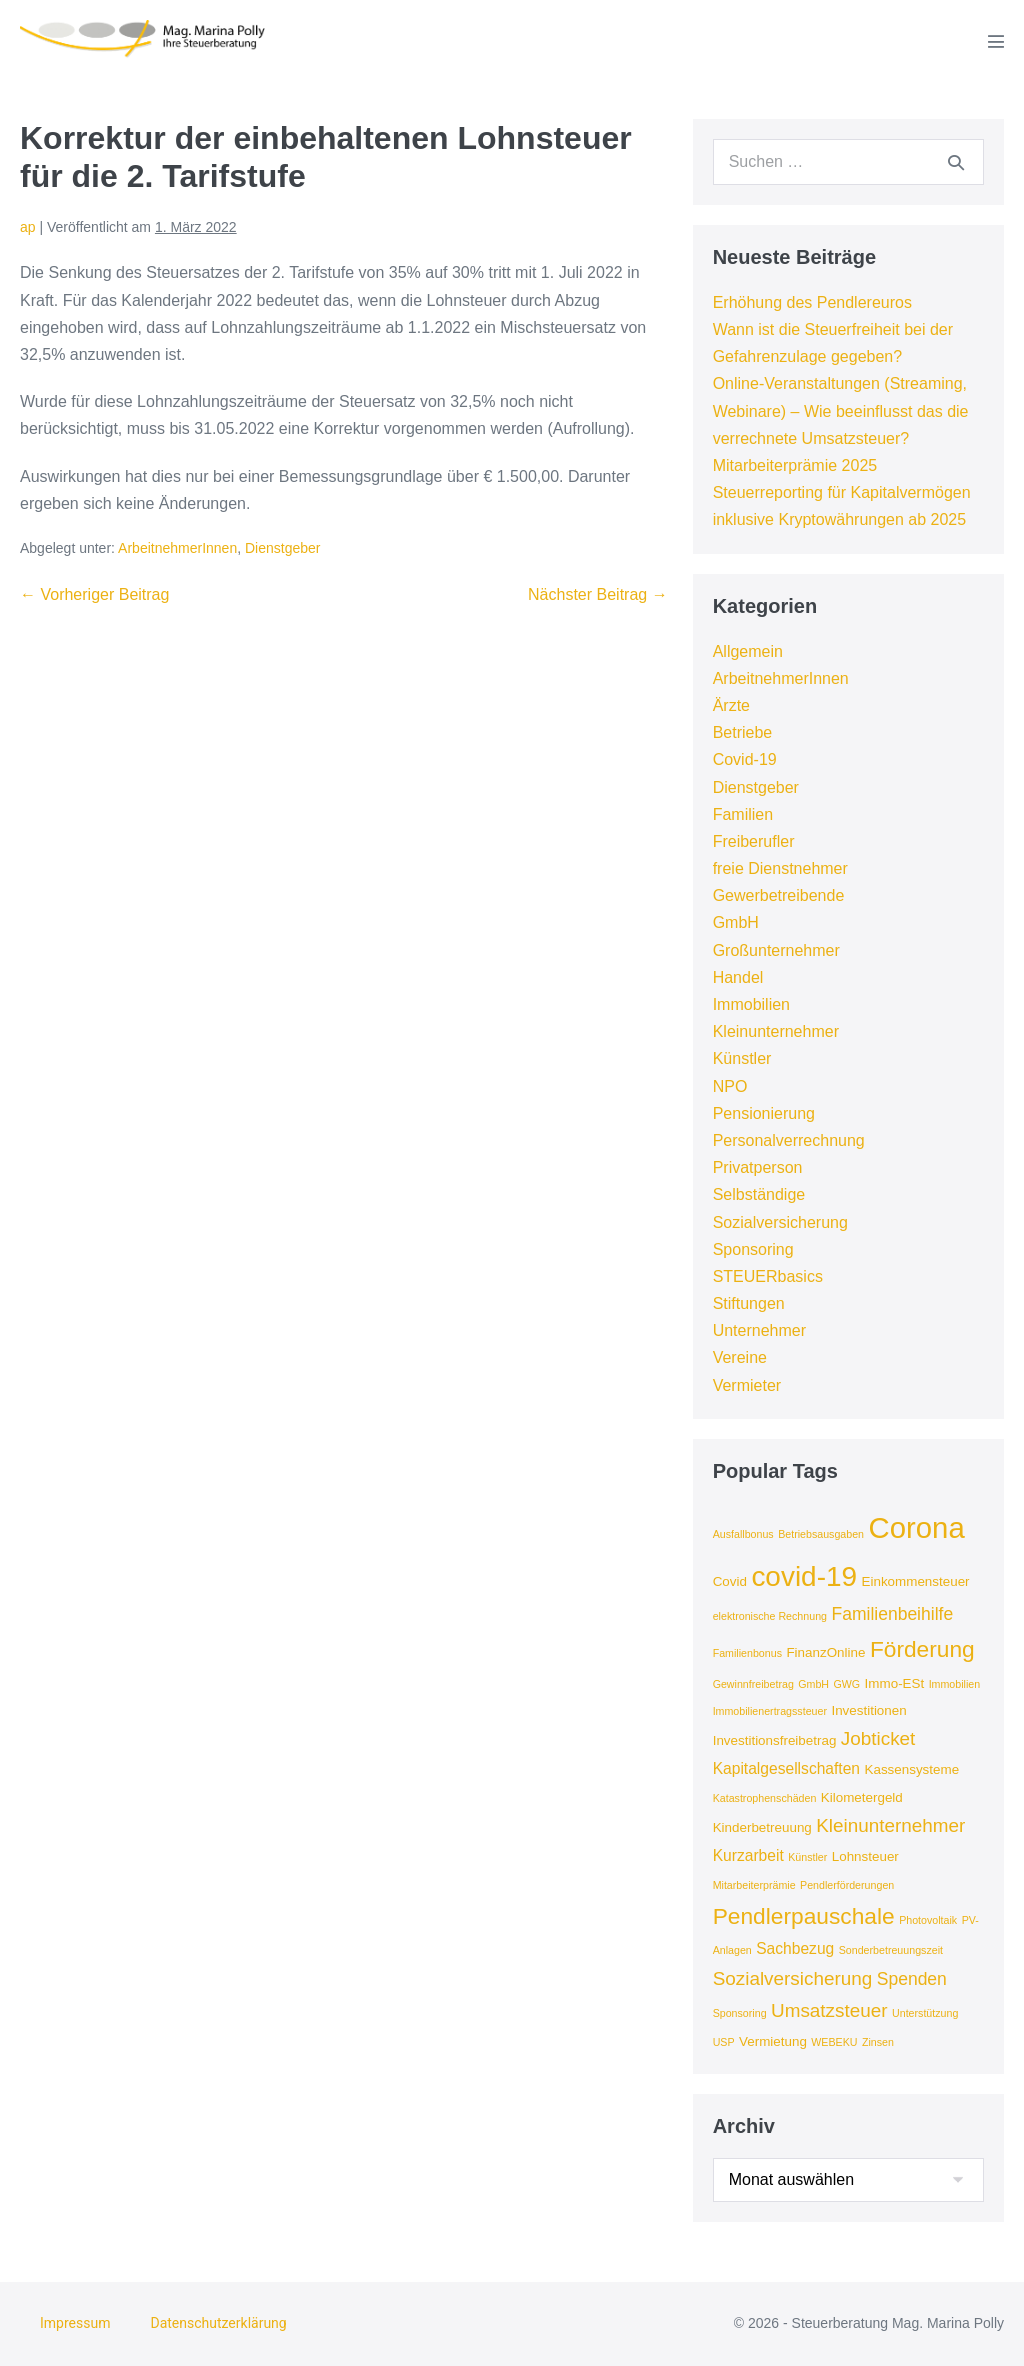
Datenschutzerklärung (218, 2323)
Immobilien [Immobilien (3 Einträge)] (955, 1684)
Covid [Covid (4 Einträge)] (730, 1581)
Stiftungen (749, 1303)
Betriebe (743, 732)
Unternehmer (759, 1330)
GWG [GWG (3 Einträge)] (847, 1684)
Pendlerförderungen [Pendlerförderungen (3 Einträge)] (847, 1885)
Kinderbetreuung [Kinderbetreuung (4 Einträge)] (762, 1827)
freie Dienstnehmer (780, 868)
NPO (730, 1086)
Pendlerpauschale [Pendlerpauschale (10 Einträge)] (804, 1916)
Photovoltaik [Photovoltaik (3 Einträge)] (928, 1920)
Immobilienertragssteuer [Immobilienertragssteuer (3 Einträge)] (770, 1711)
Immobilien (751, 1004)
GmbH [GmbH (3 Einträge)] (813, 1684)
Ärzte (731, 705)
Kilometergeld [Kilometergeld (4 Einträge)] (862, 1797)
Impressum (75, 2323)
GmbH (736, 922)
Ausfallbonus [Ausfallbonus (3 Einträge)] (743, 1534)
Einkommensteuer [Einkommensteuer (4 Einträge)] (916, 1581)
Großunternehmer (776, 950)
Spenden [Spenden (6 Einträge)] (912, 1979)
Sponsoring (753, 1249)
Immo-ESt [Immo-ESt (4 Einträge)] (895, 1683)
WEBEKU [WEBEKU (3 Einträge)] (834, 2042)
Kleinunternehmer (776, 1031)
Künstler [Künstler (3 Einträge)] (807, 1857)
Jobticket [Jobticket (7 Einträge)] (878, 1738)
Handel (738, 977)
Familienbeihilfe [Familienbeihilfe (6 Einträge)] (892, 1614)
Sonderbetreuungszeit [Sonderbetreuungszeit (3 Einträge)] (891, 1950)
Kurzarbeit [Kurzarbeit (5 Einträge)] (748, 1855)
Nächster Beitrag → (598, 594)
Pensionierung (764, 1113)
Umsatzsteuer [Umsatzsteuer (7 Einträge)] (829, 2010)
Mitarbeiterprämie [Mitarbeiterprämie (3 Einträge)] (754, 1885)
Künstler (742, 1058)
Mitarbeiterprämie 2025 (795, 465)
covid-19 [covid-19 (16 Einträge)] (804, 1576)
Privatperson (758, 1167)
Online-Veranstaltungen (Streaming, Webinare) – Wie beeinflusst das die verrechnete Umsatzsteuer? (841, 410)
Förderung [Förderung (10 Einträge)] (922, 1649)
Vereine (740, 1357)
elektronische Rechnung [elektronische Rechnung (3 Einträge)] (770, 1616)
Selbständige (759, 1194)
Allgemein (748, 651)
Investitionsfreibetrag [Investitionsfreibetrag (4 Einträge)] (775, 1740)
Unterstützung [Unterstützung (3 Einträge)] (925, 2013)
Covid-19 (745, 759)
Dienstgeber (283, 548)
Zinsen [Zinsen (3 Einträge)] (878, 2042)
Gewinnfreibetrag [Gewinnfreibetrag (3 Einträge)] (753, 1684)
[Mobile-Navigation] (996, 41)
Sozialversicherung (780, 1222)
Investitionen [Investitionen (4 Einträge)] (868, 1710)
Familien (743, 814)
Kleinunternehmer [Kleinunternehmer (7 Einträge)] (890, 1825)
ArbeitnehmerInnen (177, 548)
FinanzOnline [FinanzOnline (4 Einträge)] (825, 1652)
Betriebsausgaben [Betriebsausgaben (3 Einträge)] (821, 1534)
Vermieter (747, 1385)
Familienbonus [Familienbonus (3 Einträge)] (747, 1653)
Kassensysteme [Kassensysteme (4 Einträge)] (911, 1769)
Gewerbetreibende (779, 895)
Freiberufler (754, 841)
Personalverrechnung (789, 1140)
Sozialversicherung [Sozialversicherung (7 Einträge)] (793, 1978)
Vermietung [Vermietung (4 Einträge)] (773, 2041)
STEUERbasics (768, 1276)
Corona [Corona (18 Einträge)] (917, 1527)
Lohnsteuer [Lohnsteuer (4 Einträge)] (865, 1856)
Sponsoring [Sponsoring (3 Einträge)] (740, 2013)
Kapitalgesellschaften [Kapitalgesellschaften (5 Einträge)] (786, 1768)
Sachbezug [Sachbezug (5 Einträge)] (795, 1948)
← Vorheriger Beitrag (94, 594)
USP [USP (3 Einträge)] (724, 2042)
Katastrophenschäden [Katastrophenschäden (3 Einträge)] (765, 1798)
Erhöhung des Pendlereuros (812, 302)
